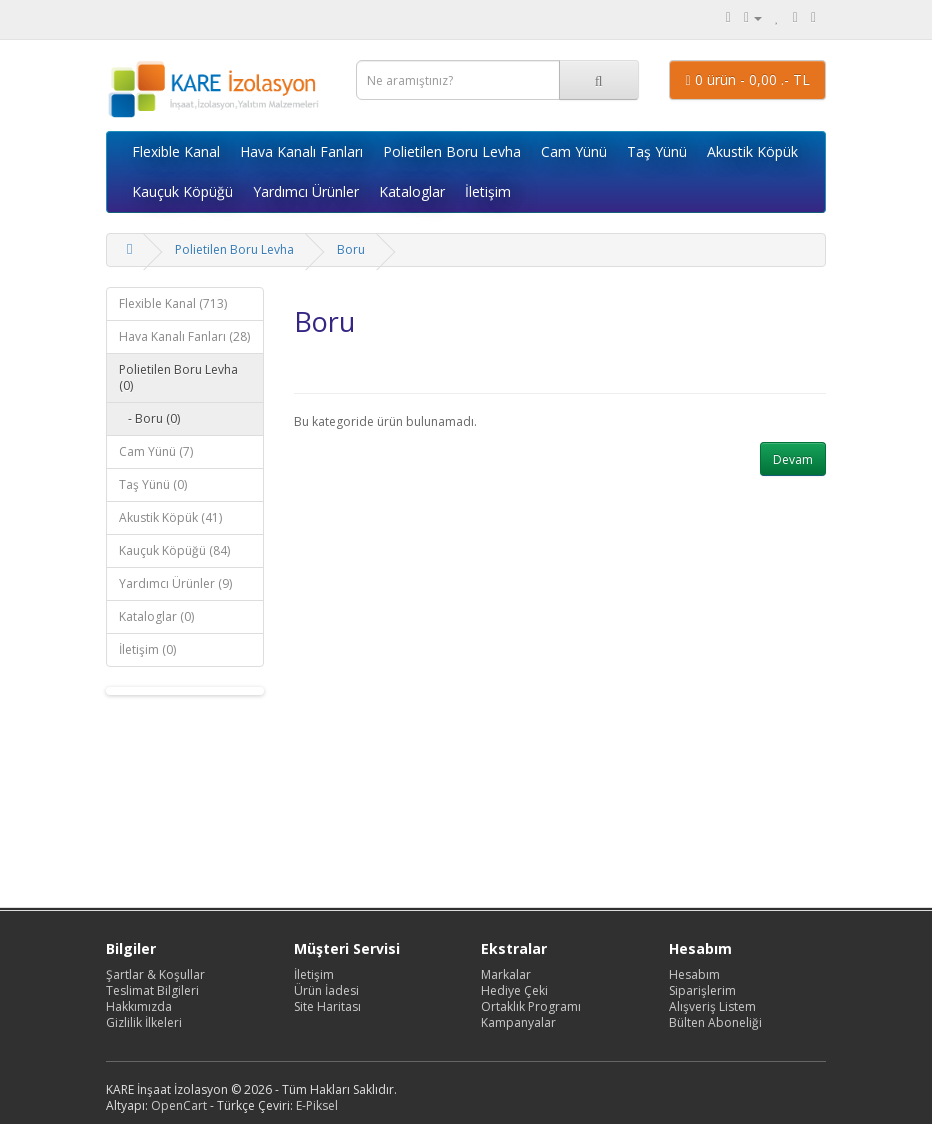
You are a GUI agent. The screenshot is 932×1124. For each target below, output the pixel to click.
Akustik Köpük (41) (170, 517)
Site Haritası (327, 1006)
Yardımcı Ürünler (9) (175, 583)
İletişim (488, 191)
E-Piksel (317, 1105)
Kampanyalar (518, 1022)
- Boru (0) (149, 418)
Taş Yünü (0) (153, 484)
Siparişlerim (702, 990)
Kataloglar (412, 191)
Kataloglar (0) (156, 616)
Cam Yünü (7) (156, 451)
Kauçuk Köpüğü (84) (174, 550)
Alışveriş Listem (712, 1006)
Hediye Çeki (514, 990)
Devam (793, 459)
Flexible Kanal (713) (173, 303)
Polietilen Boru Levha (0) (178, 377)
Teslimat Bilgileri (152, 990)
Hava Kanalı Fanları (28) (184, 336)
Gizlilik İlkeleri (144, 1022)
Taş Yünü (657, 151)
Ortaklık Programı (531, 1006)
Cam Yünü (574, 151)
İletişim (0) (147, 649)
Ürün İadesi (326, 990)
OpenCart (179, 1105)
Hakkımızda (139, 1006)
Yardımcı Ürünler (306, 191)
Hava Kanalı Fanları (301, 151)
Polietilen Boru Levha (452, 151)
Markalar (506, 974)
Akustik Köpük (752, 151)
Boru (351, 249)
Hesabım (694, 974)
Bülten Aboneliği (715, 1022)
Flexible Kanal (176, 151)
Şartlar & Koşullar (155, 974)
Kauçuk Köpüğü (182, 191)
